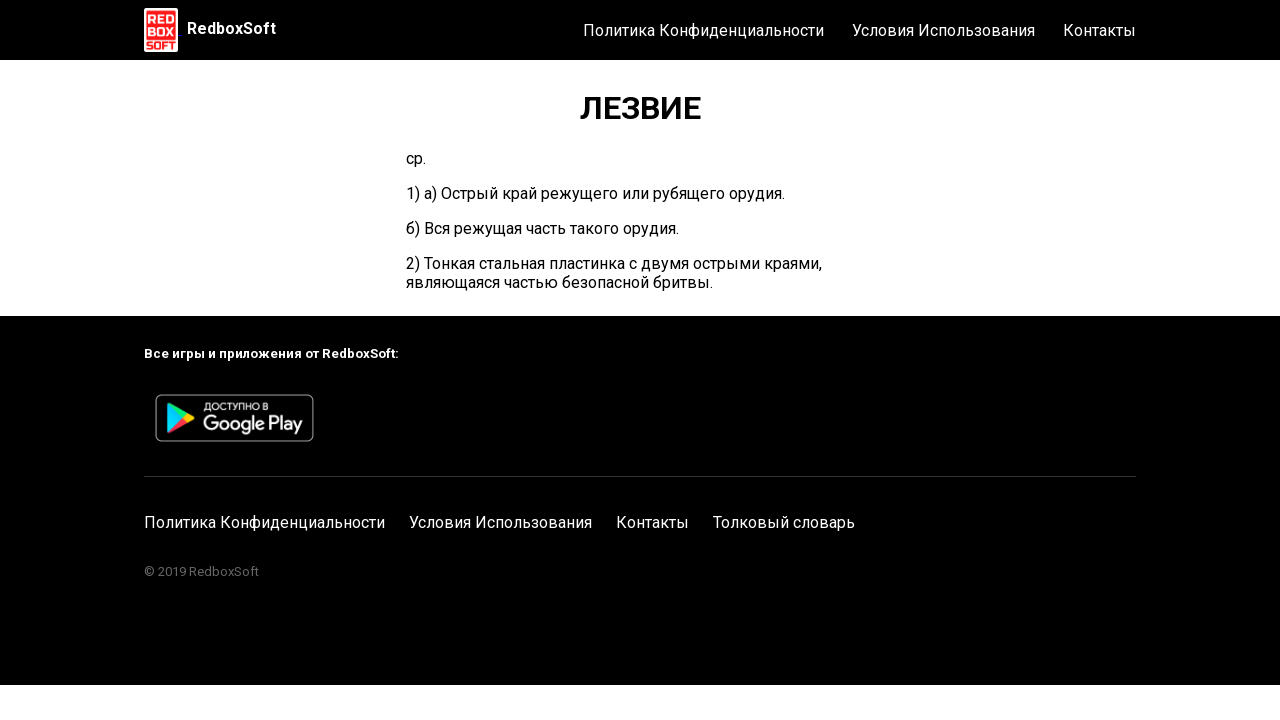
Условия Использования (943, 30)
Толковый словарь (784, 522)
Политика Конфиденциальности (703, 30)
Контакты (1099, 30)
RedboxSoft (231, 28)
